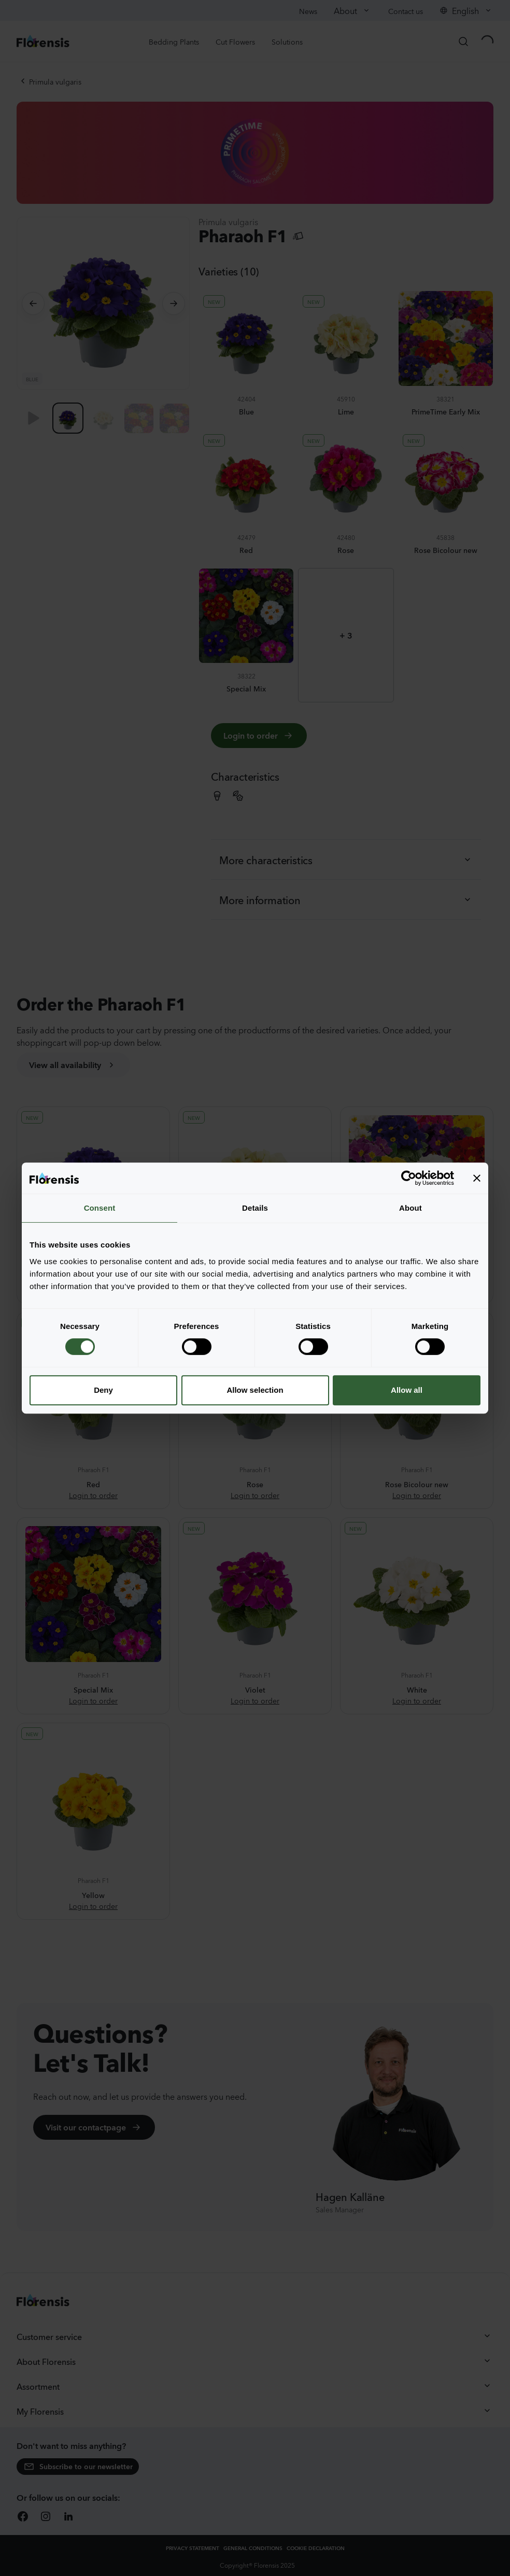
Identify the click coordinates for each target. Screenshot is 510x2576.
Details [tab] (255, 1207)
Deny (103, 1390)
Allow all (406, 1390)
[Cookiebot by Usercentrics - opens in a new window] (408, 1178)
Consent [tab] (100, 1207)
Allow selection (254, 1390)
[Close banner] (476, 1178)
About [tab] (410, 1207)
